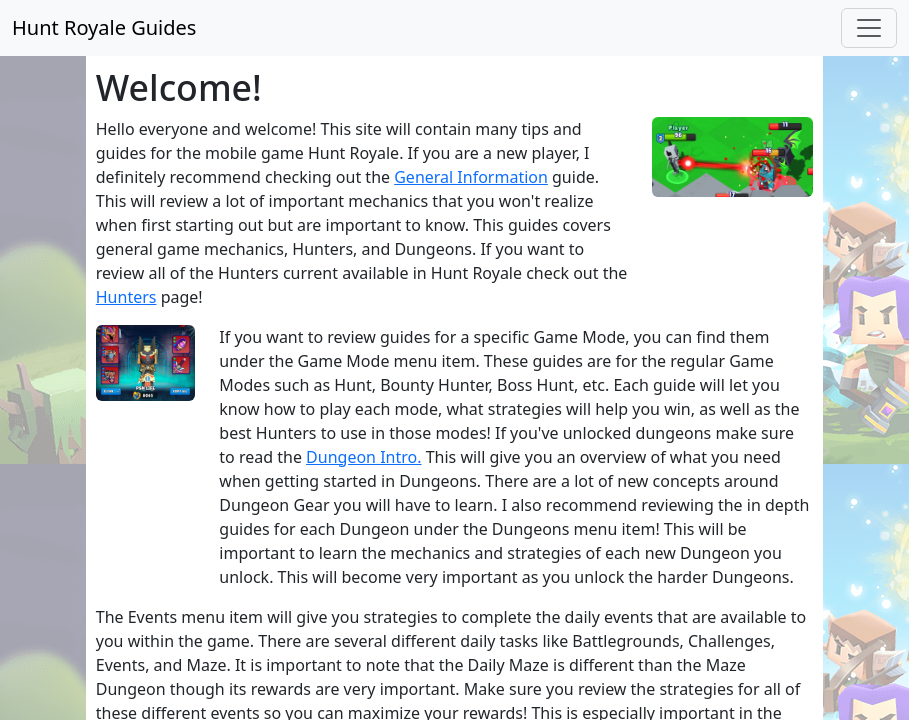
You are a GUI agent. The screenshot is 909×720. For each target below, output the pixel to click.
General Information (471, 177)
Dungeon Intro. (363, 457)
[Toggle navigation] (869, 28)
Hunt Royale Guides (104, 27)
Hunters (126, 297)
